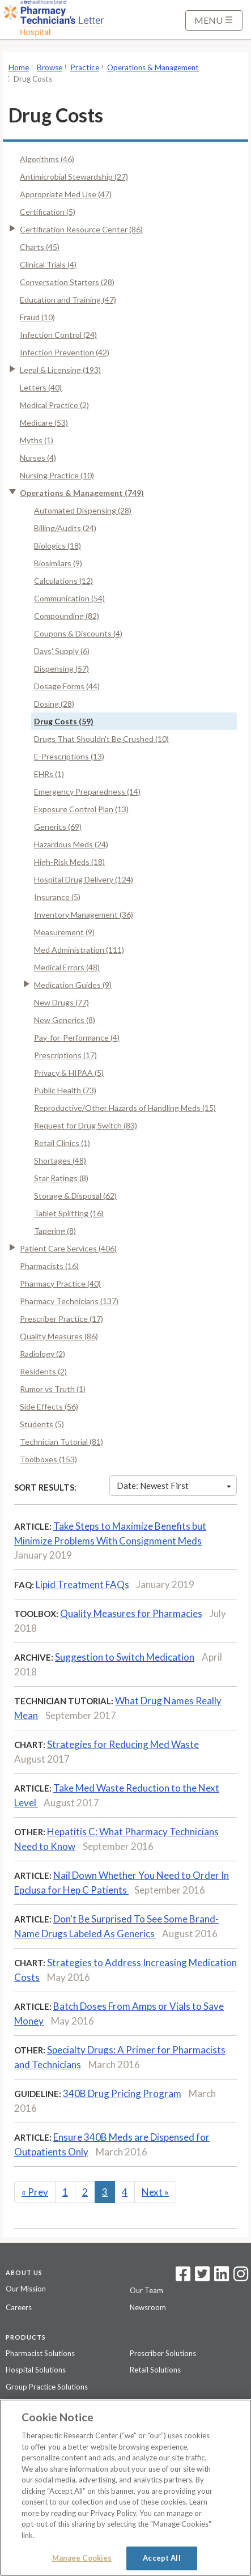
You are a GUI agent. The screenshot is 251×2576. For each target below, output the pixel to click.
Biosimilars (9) (58, 563)
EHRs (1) (49, 774)
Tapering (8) (55, 1231)
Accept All (161, 2557)
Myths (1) (36, 440)
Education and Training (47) (68, 299)
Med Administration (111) (79, 949)
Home (18, 67)
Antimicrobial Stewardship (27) (74, 176)
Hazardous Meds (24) (71, 844)
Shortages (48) (60, 1160)
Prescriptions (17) (65, 1055)
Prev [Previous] (35, 2192)
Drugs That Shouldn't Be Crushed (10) (101, 739)
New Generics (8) (64, 1020)
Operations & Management (153, 67)
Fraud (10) (37, 317)
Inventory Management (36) (83, 914)
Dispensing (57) (61, 668)
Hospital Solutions (36, 2369)
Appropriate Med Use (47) (66, 194)
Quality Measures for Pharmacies (131, 1613)
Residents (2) (43, 1371)
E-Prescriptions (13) (69, 756)
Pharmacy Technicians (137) (69, 1301)
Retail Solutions (155, 2369)
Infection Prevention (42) (64, 352)
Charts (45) (39, 247)
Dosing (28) (54, 703)
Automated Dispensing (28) (82, 510)
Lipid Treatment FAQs (82, 1584)
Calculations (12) (63, 580)
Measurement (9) (64, 932)
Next (155, 2192)
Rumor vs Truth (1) (53, 1389)
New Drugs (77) (61, 1002)
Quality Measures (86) (59, 1336)
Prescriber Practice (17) (61, 1318)
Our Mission (26, 2288)
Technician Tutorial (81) (61, 1441)
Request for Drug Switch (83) (85, 1125)
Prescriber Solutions (163, 2353)
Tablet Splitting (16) (69, 1213)
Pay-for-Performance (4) (77, 1037)
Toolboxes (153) (48, 1459)
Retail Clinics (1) (62, 1143)
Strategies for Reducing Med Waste (123, 1744)
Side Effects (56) (49, 1406)
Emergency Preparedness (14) (87, 791)
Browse (49, 67)
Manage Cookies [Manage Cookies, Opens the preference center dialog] (82, 2557)
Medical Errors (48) (67, 967)
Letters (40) (41, 387)
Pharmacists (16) (49, 1266)
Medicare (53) (44, 422)
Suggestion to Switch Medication (124, 1657)
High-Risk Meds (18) (69, 862)
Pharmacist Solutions (40, 2353)
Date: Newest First (174, 1485)
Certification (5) (47, 212)
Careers (19, 2307)
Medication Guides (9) (73, 985)
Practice (84, 67)
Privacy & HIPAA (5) (69, 1072)
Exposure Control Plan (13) (81, 809)
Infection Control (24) (58, 334)
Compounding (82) (66, 616)
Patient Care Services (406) (68, 1248)
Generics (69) (58, 826)
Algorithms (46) (47, 159)
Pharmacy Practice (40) (60, 1283)
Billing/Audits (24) (65, 528)
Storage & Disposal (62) (75, 1195)
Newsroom (148, 2307)
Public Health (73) (65, 1090)
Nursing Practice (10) (57, 475)
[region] (125, 2487)
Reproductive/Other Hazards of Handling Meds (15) (125, 1108)
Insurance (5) (57, 897)
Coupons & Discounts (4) (78, 633)
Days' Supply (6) (62, 651)
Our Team (146, 2290)
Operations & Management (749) (82, 493)
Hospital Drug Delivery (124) (83, 879)
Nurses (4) (38, 457)
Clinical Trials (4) (48, 264)
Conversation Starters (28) (67, 282)
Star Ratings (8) (61, 1178)
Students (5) (42, 1424)
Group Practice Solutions (47, 2386)
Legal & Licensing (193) (60, 370)
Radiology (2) (42, 1354)
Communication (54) (69, 598)
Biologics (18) (57, 545)
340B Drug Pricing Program (122, 2093)
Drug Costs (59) (63, 721)
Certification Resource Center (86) (81, 229)
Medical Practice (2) (54, 405)
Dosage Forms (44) (67, 686)
